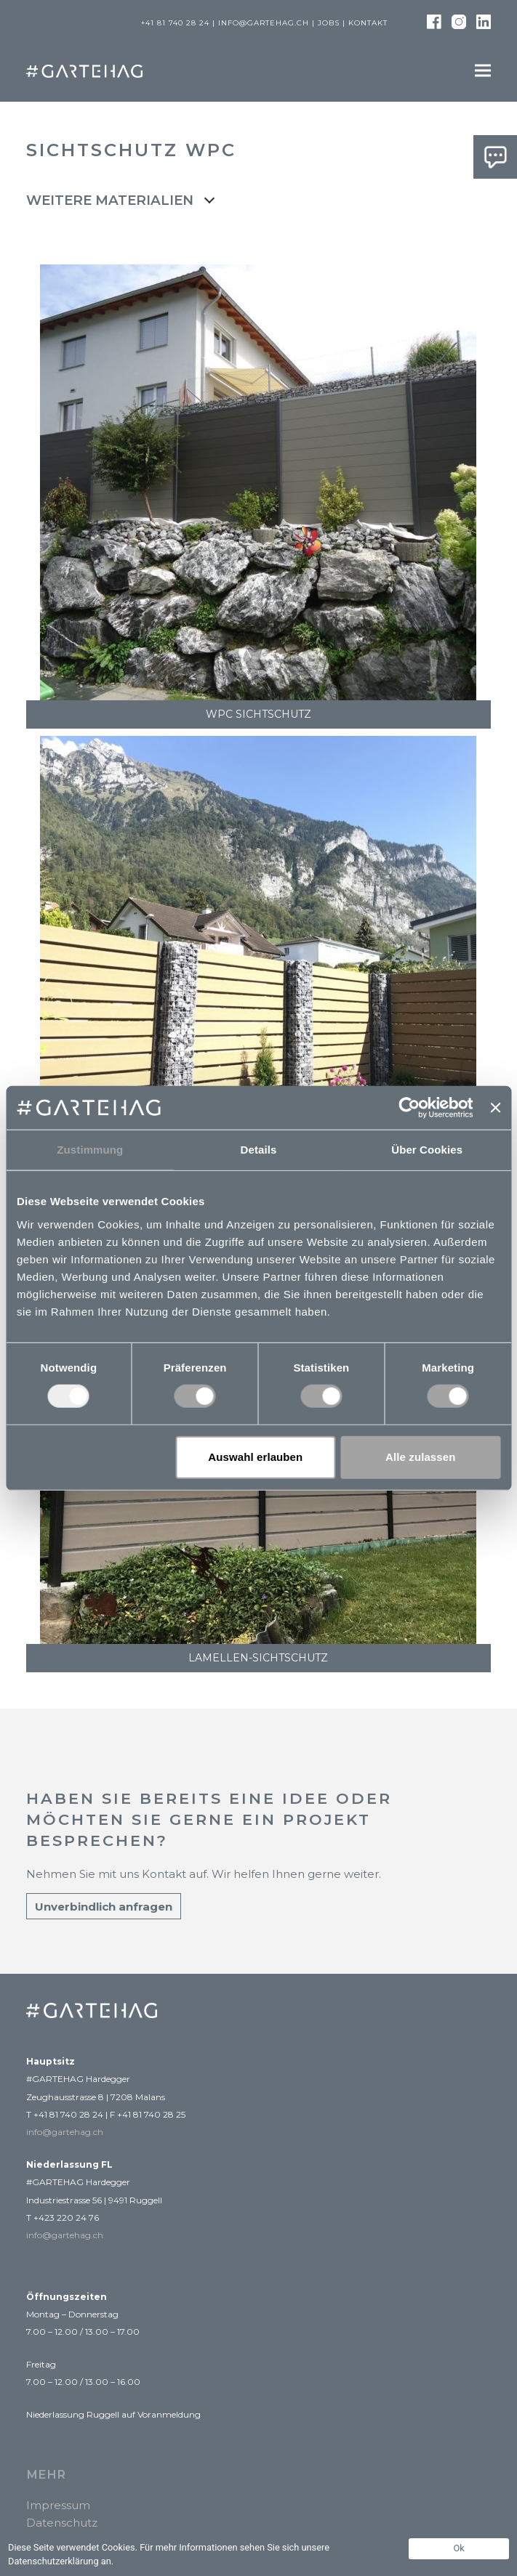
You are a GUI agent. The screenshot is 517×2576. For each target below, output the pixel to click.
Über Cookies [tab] (426, 1149)
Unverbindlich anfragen (103, 1906)
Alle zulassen (420, 1457)
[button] (483, 71)
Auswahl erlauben (255, 1457)
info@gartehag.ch (263, 23)
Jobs (329, 23)
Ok (458, 2548)
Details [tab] (259, 1149)
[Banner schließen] (495, 1108)
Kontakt (368, 23)
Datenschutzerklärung (53, 2561)
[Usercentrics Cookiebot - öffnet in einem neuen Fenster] (409, 1108)
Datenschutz (61, 2523)
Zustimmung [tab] (90, 1149)
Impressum (58, 2505)
